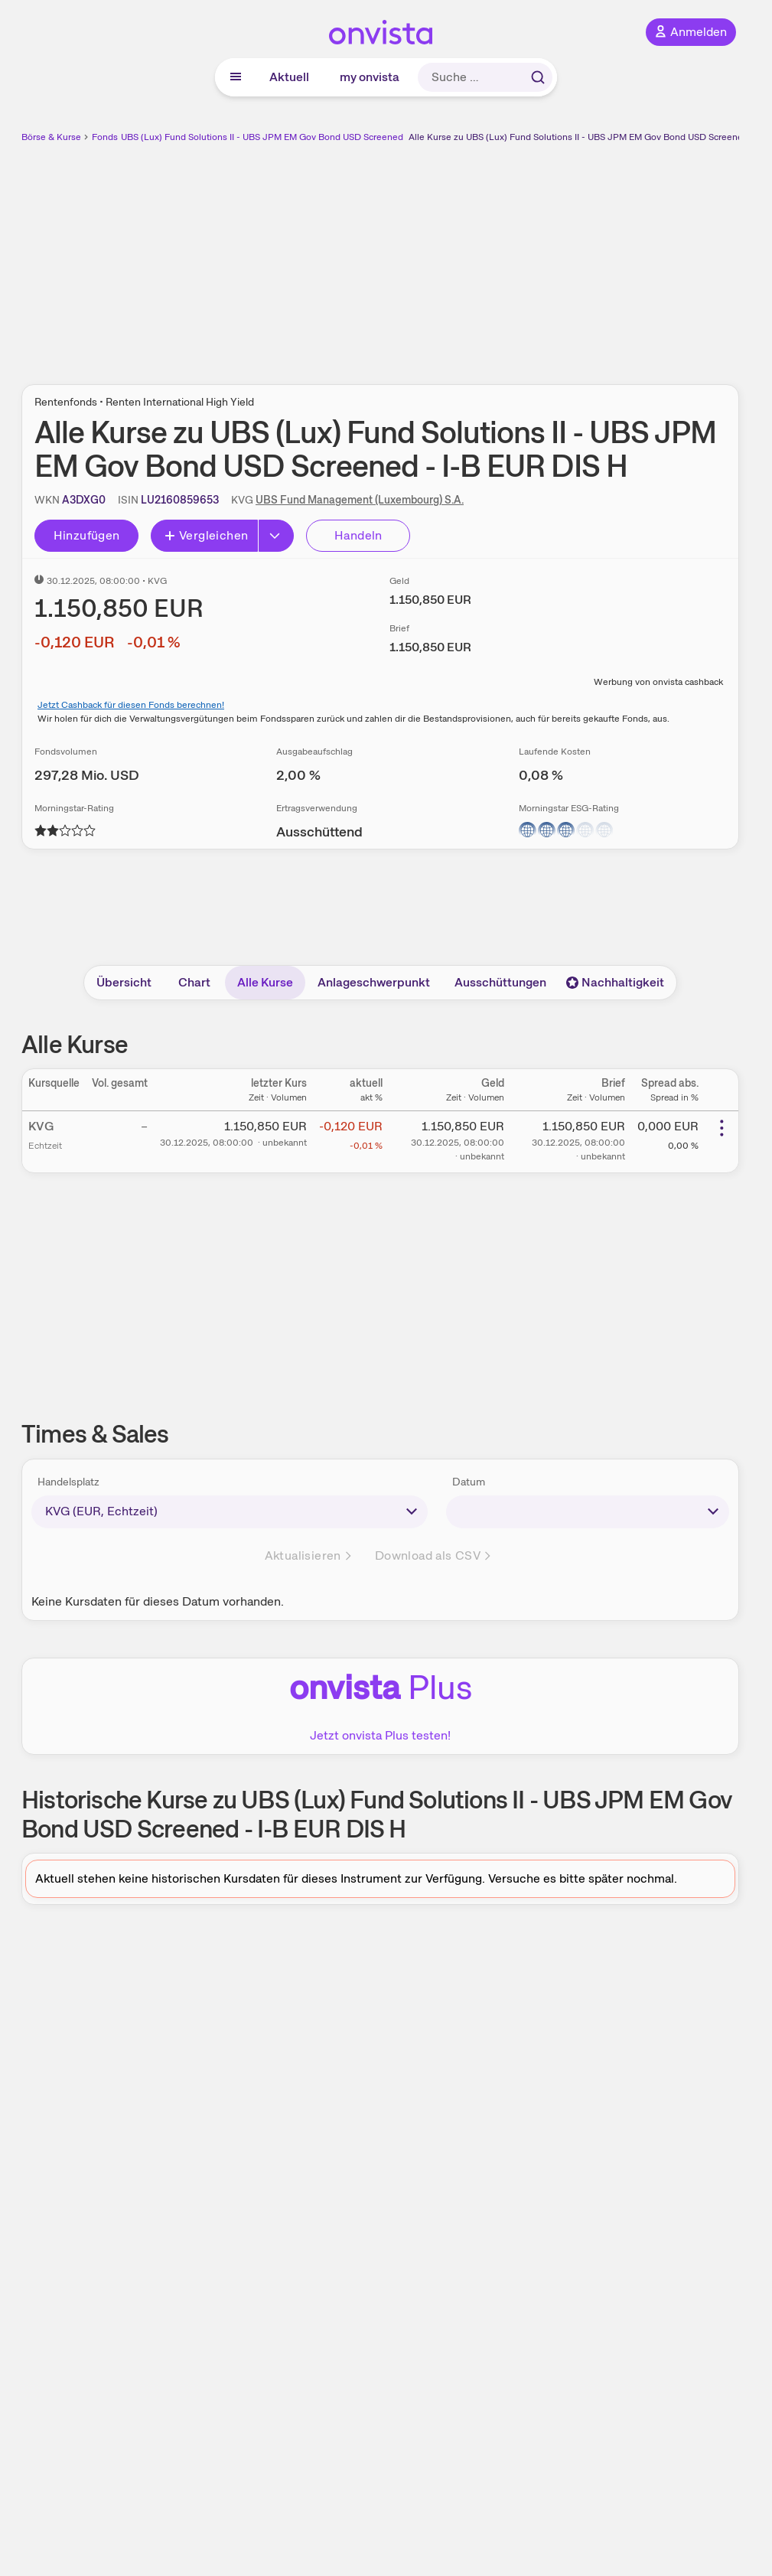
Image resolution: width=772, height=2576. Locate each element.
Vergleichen (206, 535)
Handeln (358, 535)
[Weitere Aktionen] (721, 1128)
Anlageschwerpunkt (374, 982)
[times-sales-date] (588, 1511)
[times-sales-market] (229, 1511)
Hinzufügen (87, 535)
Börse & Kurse (51, 137)
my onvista (369, 77)
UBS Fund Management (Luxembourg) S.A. (360, 500)
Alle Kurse (265, 982)
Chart (194, 982)
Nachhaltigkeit (615, 982)
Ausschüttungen (500, 982)
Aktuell (289, 77)
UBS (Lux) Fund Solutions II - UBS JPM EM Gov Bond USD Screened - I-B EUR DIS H (295, 137)
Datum (468, 1482)
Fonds (105, 137)
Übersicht (123, 982)
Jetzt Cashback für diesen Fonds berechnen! (130, 705)
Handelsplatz (68, 1482)
